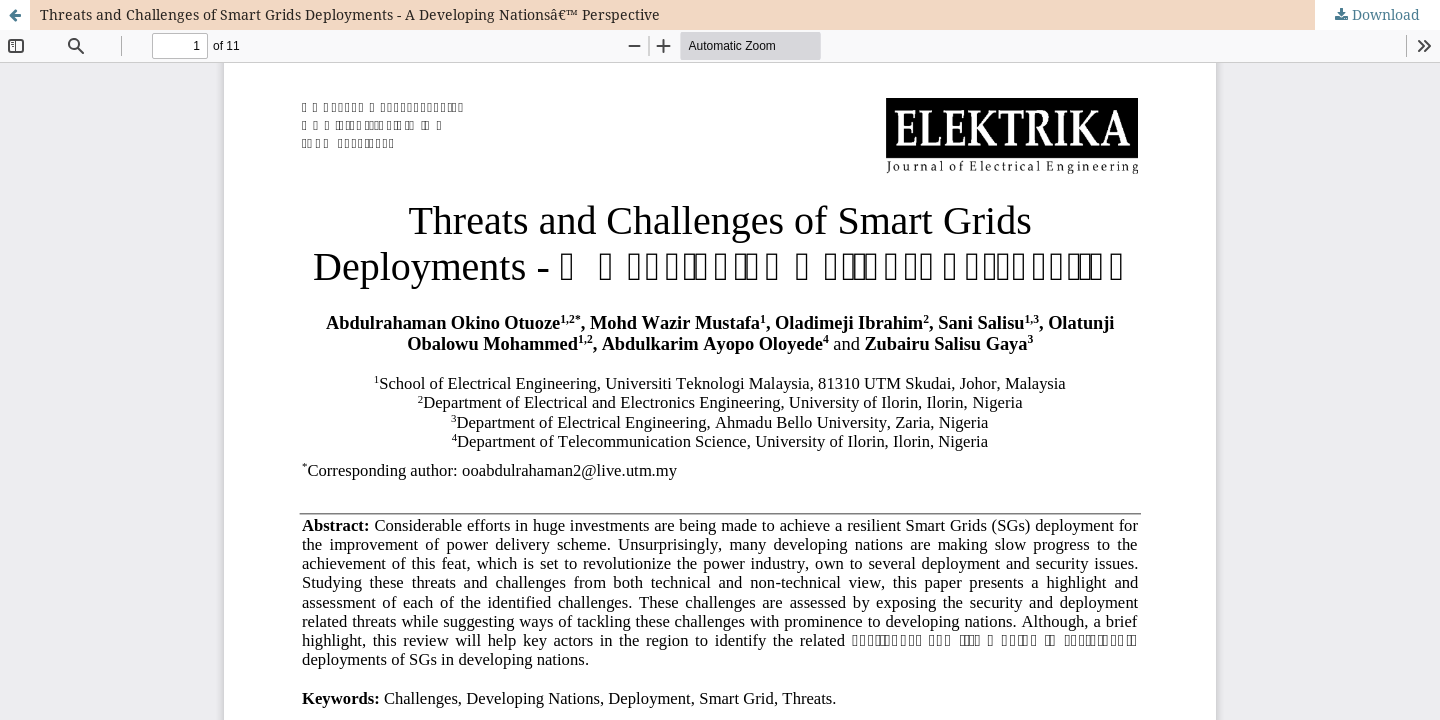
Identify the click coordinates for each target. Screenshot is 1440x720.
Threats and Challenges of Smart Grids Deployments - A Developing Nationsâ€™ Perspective (350, 14)
